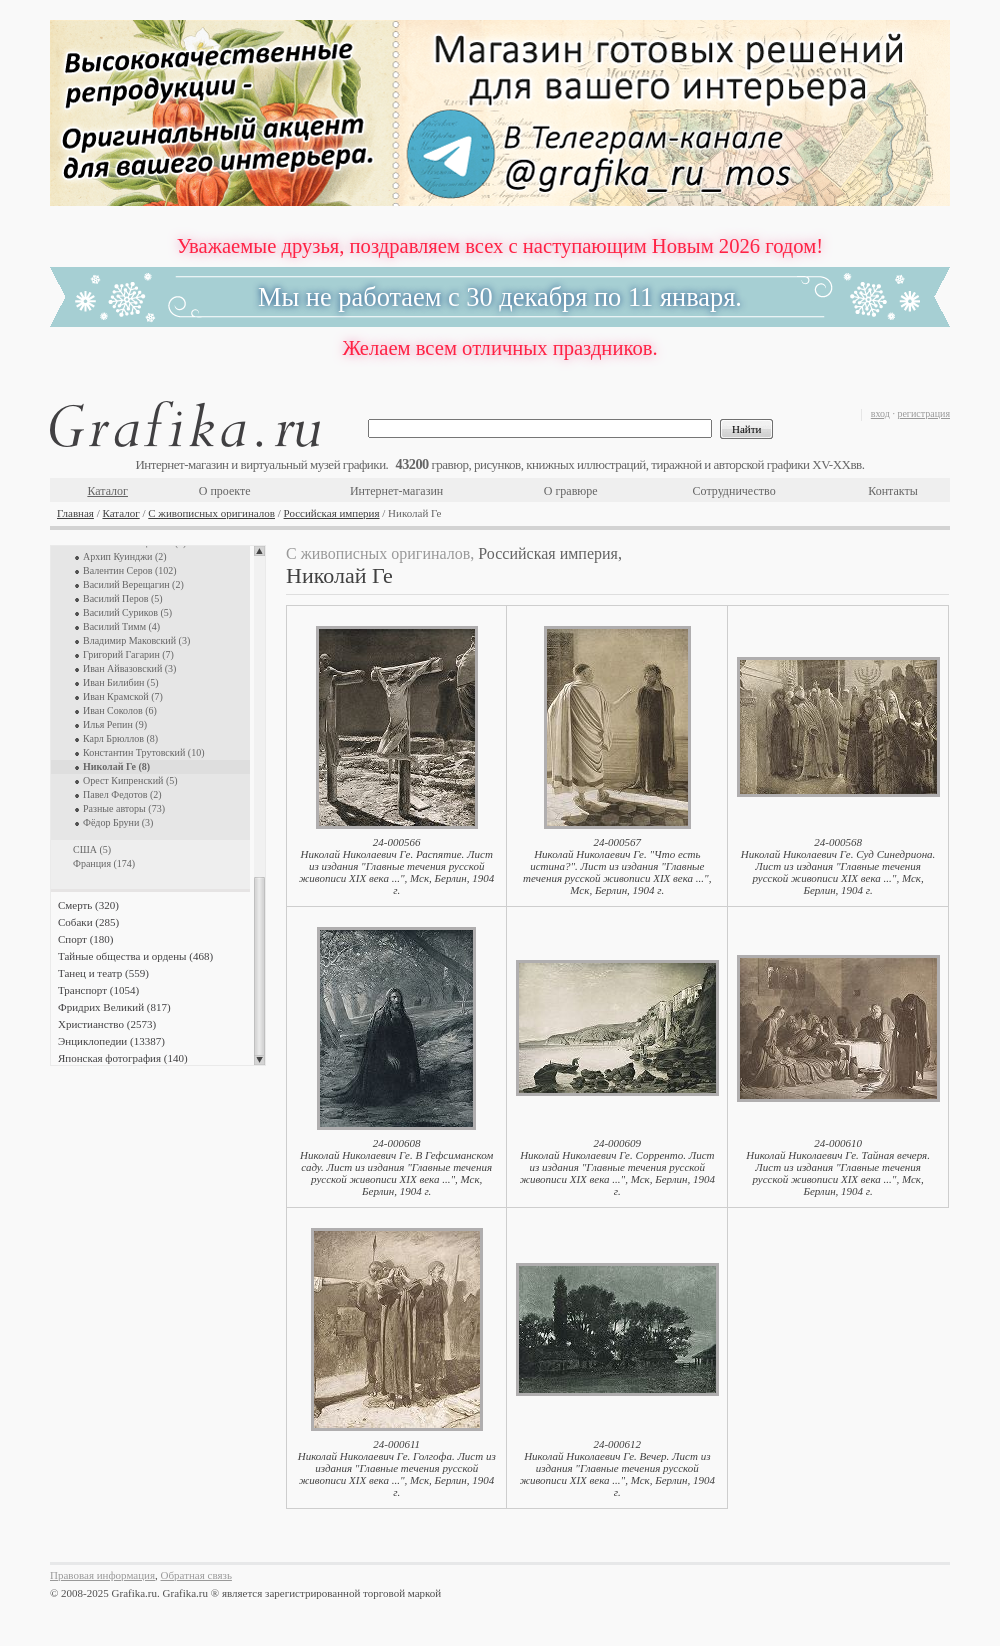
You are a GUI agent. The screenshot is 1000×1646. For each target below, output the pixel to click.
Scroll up (259, 551)
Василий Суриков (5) (127, 612)
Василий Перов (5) (123, 598)
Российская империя (332, 513)
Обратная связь (196, 1575)
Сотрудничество (734, 491)
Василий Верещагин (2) (133, 584)
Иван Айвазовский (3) (129, 668)
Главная (75, 513)
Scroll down (259, 1060)
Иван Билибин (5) (121, 682)
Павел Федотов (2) (122, 794)
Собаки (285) (88, 922)
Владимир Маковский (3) (136, 640)
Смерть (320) (88, 905)
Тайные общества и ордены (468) (135, 956)
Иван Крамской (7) (123, 696)
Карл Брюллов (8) (120, 738)
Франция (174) (104, 863)
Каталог (107, 491)
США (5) (92, 849)
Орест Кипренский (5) (130, 780)
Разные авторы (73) (124, 808)
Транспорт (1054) (98, 990)
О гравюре (571, 491)
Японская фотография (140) (123, 1058)
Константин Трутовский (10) (143, 752)
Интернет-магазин (396, 491)
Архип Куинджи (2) (125, 556)
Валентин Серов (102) (130, 570)
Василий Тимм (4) (121, 626)
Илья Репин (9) (115, 724)
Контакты (893, 491)
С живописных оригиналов (211, 513)
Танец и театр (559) (103, 973)
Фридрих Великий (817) (114, 1007)
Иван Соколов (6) (120, 710)
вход (880, 413)
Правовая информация (102, 1575)
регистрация (923, 413)
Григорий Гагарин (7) (128, 654)
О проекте (225, 491)
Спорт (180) (85, 939)
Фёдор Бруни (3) (118, 822)
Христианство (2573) (107, 1024)
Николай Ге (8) (116, 766)
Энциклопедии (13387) (111, 1041)
